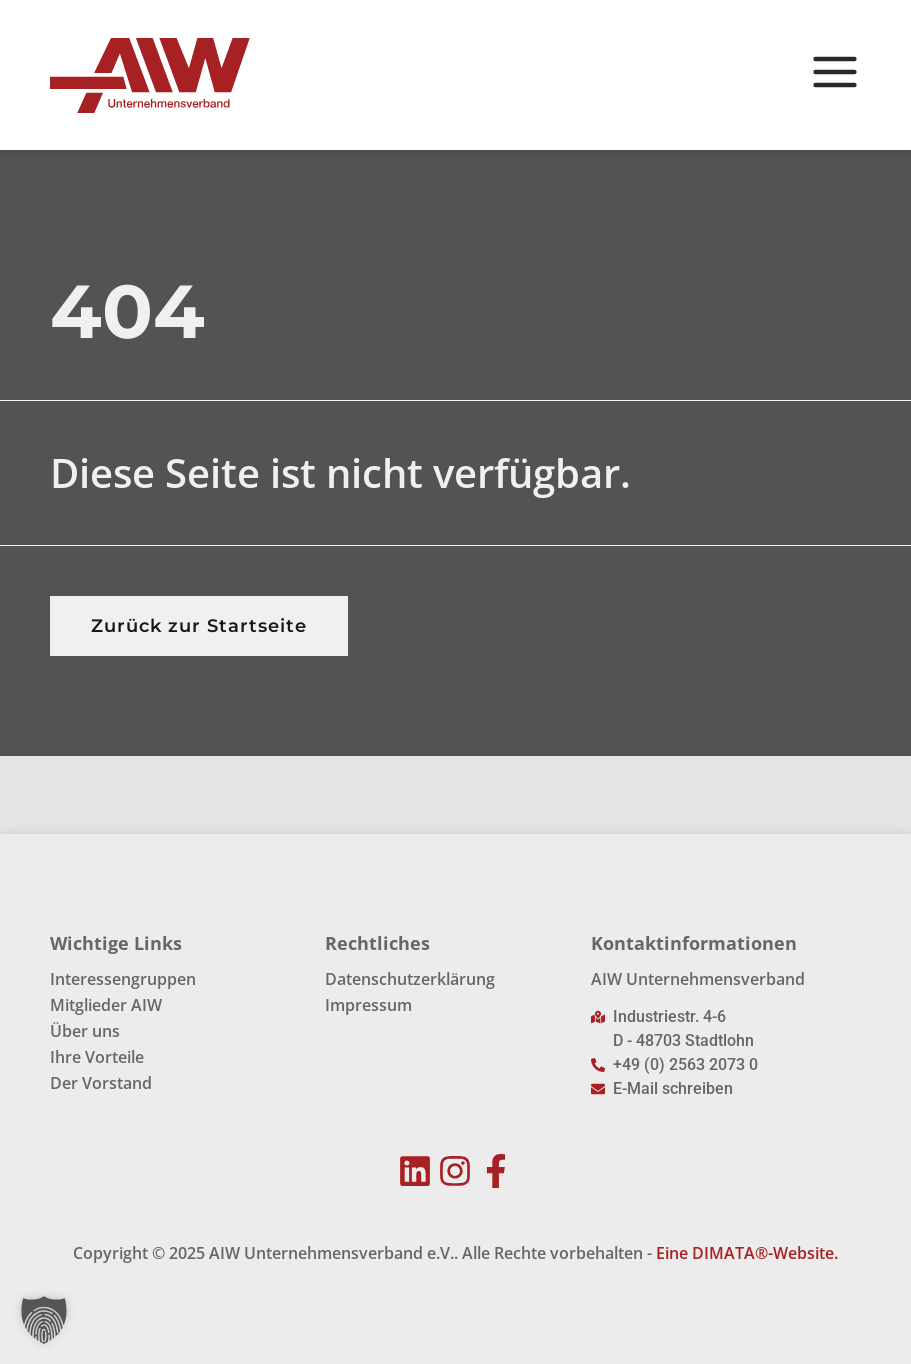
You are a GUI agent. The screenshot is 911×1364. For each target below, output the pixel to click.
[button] (44, 1320)
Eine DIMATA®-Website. (747, 1253)
